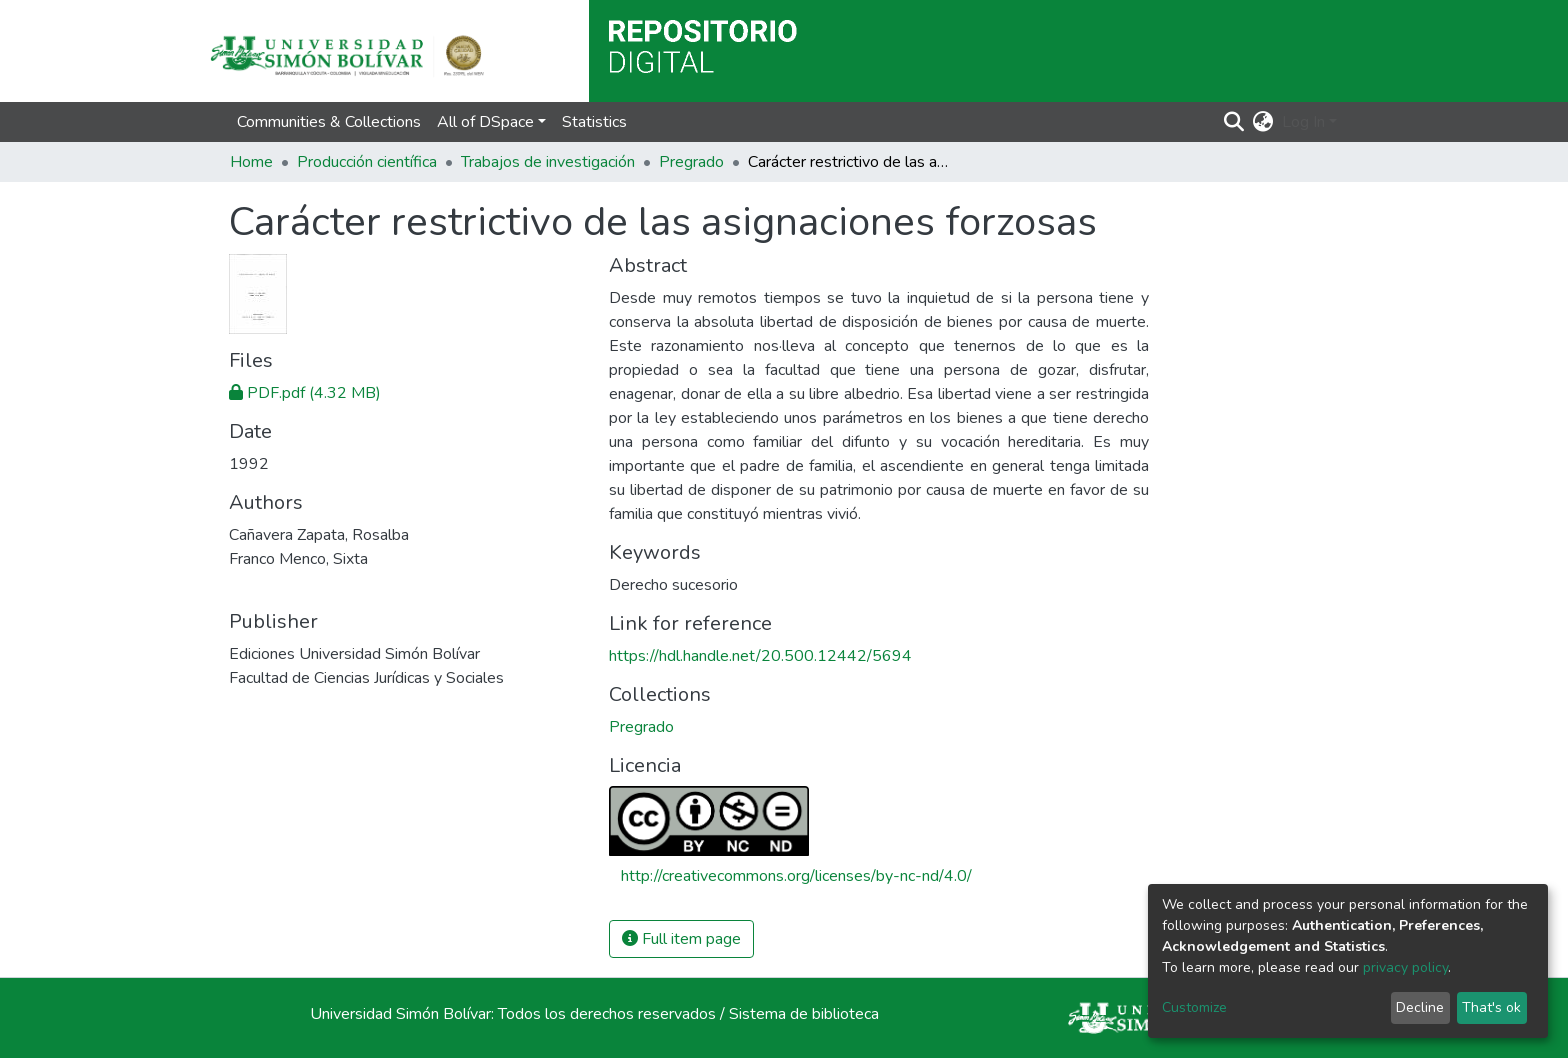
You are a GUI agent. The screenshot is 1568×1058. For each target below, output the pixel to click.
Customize (1194, 1007)
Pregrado (691, 162)
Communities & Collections (329, 122)
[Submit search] (1234, 122)
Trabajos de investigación (548, 162)
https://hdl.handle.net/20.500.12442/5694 (760, 656)
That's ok (1491, 1007)
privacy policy (1405, 967)
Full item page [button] (681, 939)
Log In (1303, 122)
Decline (1420, 1007)
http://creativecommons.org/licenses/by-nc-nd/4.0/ (796, 876)
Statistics (594, 122)
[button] (1263, 122)
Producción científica (367, 162)
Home (251, 162)
